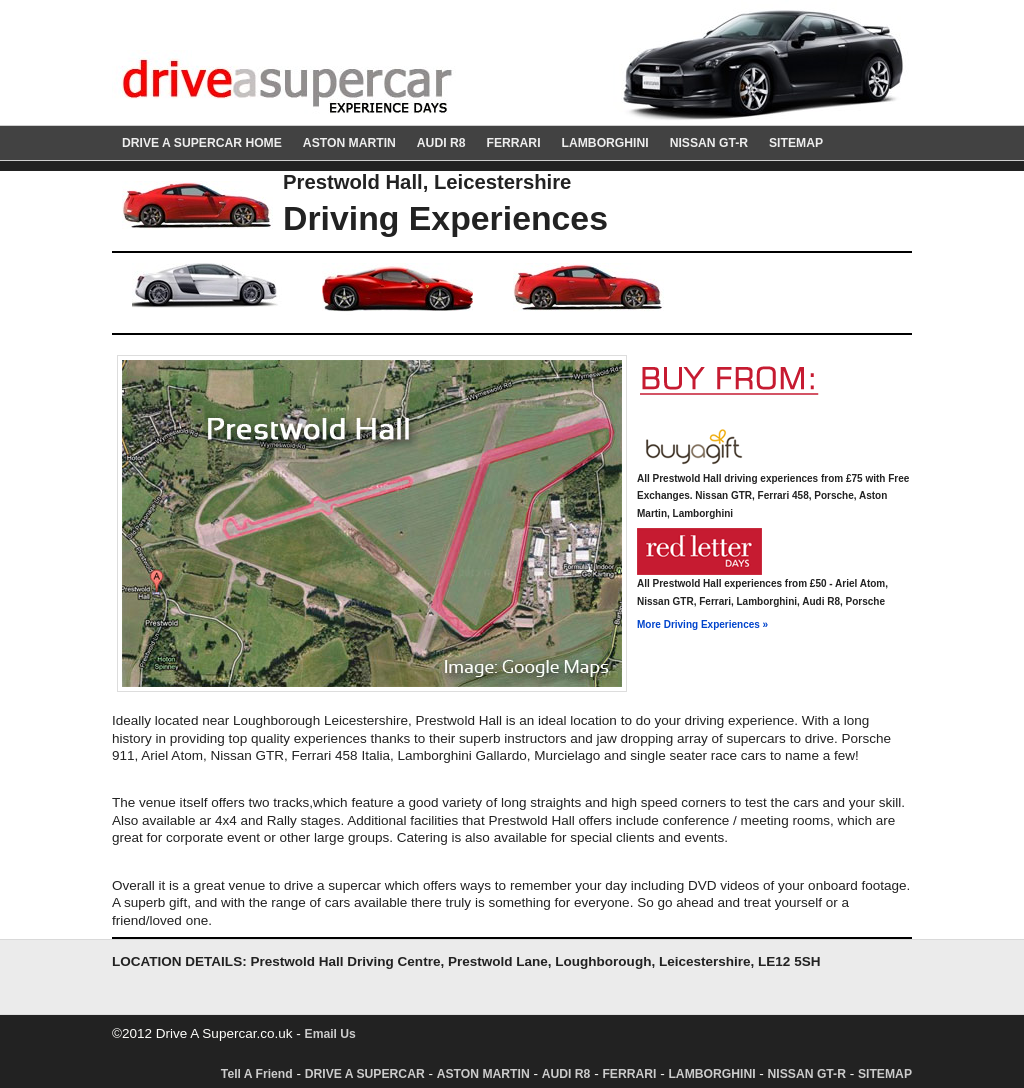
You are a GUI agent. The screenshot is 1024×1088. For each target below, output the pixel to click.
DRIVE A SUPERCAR (365, 1074)
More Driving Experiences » (702, 624)
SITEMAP (796, 143)
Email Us (330, 1034)
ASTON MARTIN (349, 143)
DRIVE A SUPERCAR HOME (202, 143)
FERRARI (513, 143)
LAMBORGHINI (605, 143)
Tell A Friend (257, 1074)
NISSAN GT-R (709, 143)
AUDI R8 (441, 143)
